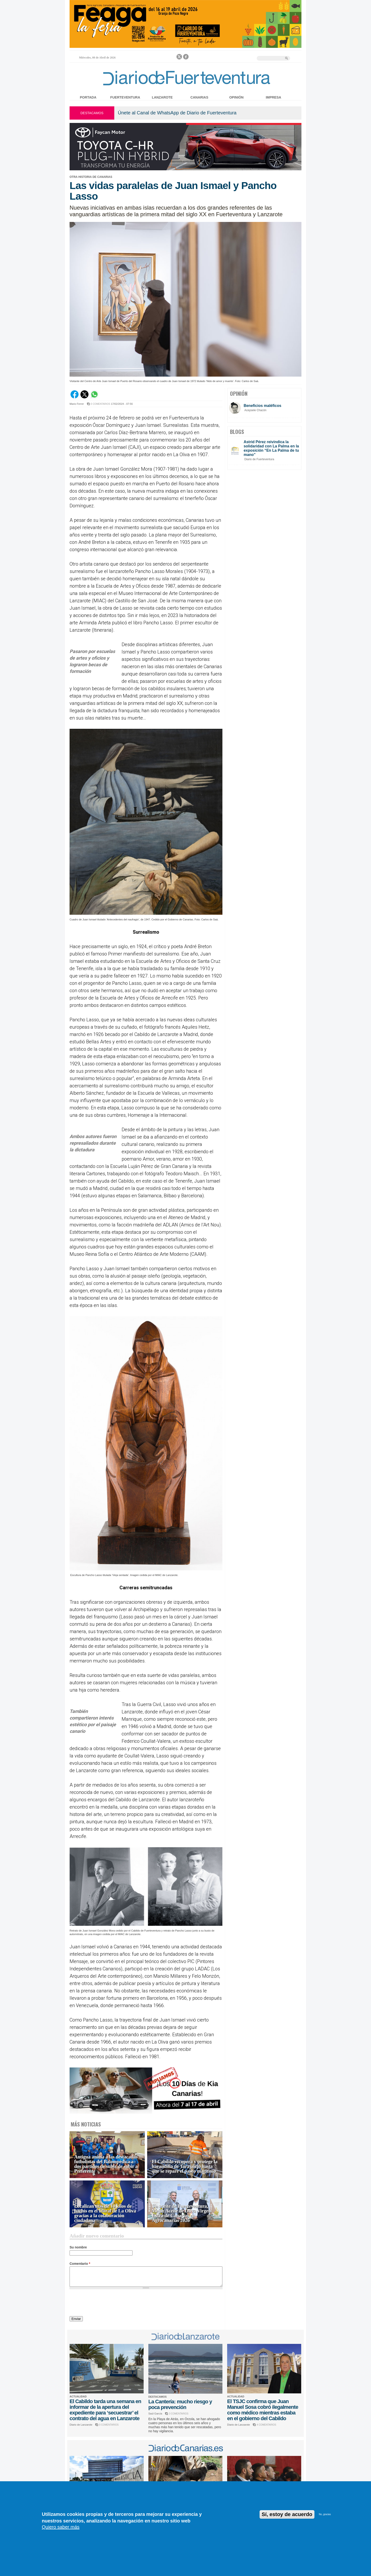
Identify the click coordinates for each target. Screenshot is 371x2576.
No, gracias (325, 2514)
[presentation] (105, 2303)
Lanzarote (162, 97)
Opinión (236, 97)
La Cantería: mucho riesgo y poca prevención (180, 2404)
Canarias (199, 97)
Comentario (80, 2263)
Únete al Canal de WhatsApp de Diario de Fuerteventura (177, 112)
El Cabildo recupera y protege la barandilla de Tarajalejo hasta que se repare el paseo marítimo (185, 2166)
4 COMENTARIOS (266, 2424)
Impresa (273, 97)
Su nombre (78, 2247)
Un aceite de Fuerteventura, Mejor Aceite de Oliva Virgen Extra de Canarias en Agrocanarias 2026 (181, 2213)
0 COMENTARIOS (100, 404)
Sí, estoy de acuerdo (287, 2514)
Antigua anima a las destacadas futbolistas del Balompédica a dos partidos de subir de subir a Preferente (106, 2164)
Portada (88, 97)
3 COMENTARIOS (178, 2413)
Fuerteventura (125, 97)
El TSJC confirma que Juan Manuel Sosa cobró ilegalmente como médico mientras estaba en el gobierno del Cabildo (262, 2409)
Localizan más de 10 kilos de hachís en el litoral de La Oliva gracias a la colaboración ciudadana (105, 2213)
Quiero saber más (61, 2527)
